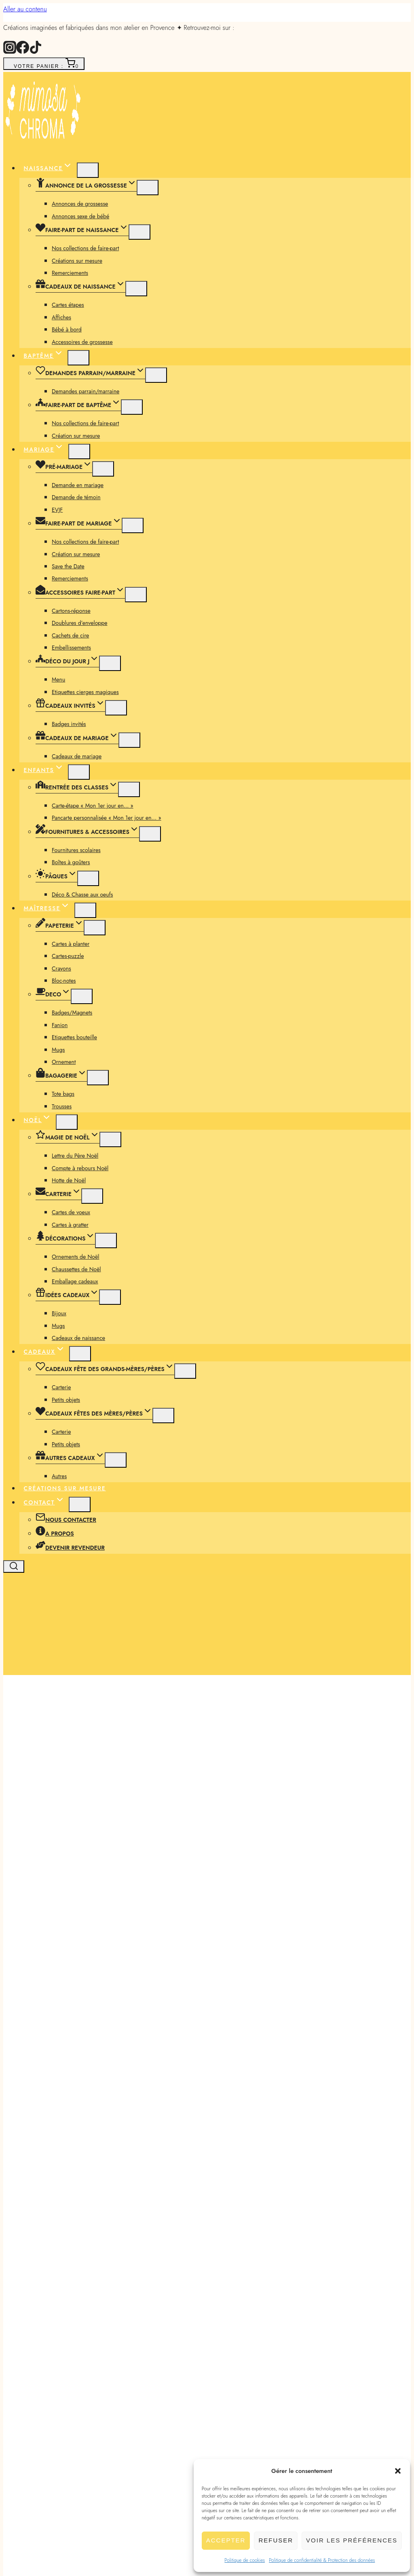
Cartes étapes (68, 305)
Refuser (275, 2540)
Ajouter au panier (58, 2329)
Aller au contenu (25, 9)
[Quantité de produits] (232, 2306)
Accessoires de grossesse (82, 342)
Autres (59, 1476)
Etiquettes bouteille (74, 1037)
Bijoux (59, 1313)
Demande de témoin (76, 497)
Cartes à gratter (70, 1225)
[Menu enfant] (147, 187)
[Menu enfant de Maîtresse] (85, 910)
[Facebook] (22, 52)
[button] (398, 2471)
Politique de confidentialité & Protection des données (322, 2560)
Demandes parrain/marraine (85, 391)
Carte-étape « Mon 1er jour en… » (92, 806)
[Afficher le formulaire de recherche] (13, 1566)
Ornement (64, 1062)
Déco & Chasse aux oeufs (82, 894)
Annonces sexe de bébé (80, 216)
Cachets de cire (70, 635)
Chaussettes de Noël (76, 1269)
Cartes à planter (70, 944)
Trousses (62, 1106)
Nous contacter (66, 1520)
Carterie (61, 1387)
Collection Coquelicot (56, 2123)
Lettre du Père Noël (75, 1156)
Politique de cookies (244, 2560)
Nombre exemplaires (57, 2274)
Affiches (61, 317)
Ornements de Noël (75, 1257)
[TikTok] (35, 52)
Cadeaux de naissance (78, 1338)
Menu (58, 679)
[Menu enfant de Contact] (80, 1504)
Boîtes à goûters (71, 862)
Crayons (61, 968)
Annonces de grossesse (80, 204)
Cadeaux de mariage (76, 756)
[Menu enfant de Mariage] (79, 451)
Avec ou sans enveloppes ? (57, 2287)
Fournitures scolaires (76, 850)
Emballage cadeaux (75, 1281)
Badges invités (69, 724)
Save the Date (68, 566)
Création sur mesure (76, 436)
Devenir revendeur (70, 1548)
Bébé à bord (67, 329)
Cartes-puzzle (68, 956)
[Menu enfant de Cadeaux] (80, 1353)
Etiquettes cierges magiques (85, 692)
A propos (55, 1534)
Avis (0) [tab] (42, 2455)
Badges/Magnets (72, 1012)
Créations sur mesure (77, 261)
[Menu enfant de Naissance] (88, 170)
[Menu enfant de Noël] (67, 1122)
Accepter (226, 2540)
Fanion (60, 1025)
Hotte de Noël (69, 1180)
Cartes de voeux (71, 1212)
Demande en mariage (78, 485)
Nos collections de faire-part (85, 248)
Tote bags (63, 1094)
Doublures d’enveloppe (80, 623)
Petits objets (66, 1400)
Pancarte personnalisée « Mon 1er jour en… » (106, 818)
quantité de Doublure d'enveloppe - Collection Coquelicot (119, 2305)
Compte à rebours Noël (80, 1168)
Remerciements (70, 273)
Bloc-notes (64, 981)
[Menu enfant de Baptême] (78, 357)
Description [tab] (47, 2442)
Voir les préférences (351, 2540)
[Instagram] (9, 52)
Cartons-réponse (71, 611)
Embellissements (71, 647)
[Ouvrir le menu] (12, 1666)
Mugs (58, 1050)
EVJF (57, 510)
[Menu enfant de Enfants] (79, 772)
